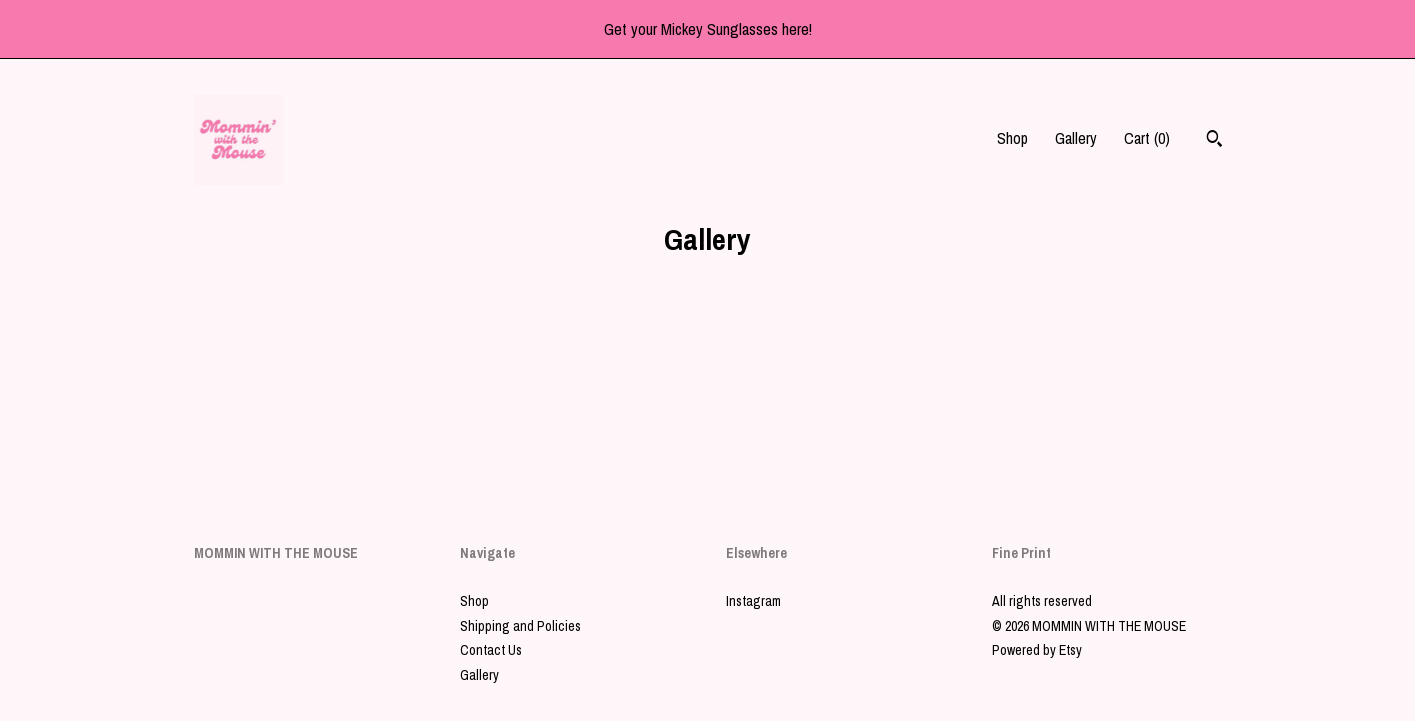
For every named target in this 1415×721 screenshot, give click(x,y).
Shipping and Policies (520, 626)
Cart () (1147, 138)
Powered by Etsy (1037, 650)
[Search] (1214, 141)
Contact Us (491, 650)
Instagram (753, 601)
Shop (1012, 138)
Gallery (1076, 138)
